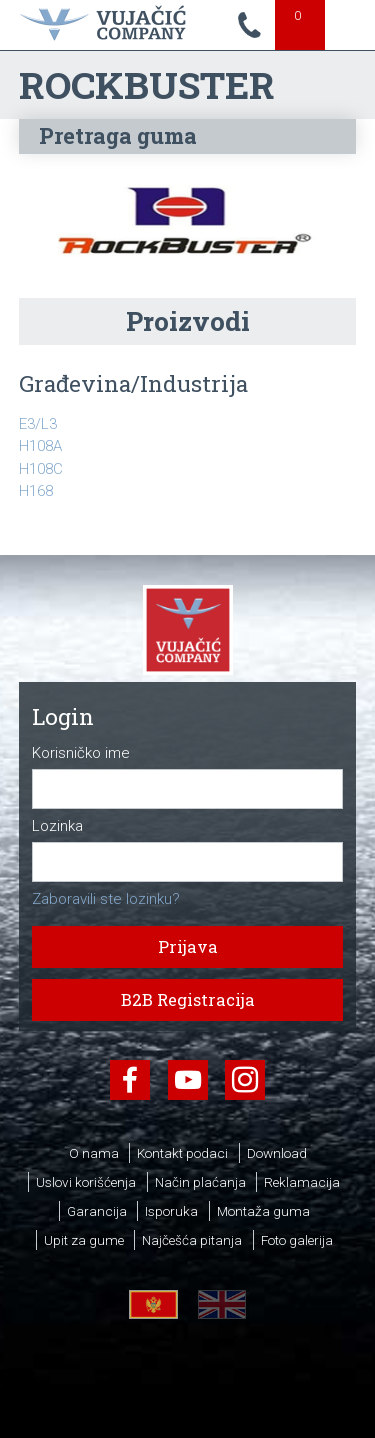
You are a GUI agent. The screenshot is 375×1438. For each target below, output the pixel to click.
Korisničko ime (81, 753)
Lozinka (57, 826)
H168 (36, 491)
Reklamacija (302, 1182)
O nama (94, 1153)
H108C (41, 469)
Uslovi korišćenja (86, 1182)
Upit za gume (84, 1240)
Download (277, 1153)
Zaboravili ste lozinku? (106, 899)
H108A (40, 446)
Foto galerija (297, 1240)
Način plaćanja (200, 1182)
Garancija (97, 1211)
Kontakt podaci (182, 1153)
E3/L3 (38, 424)
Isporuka (171, 1211)
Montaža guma (263, 1211)
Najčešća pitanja (192, 1240)
